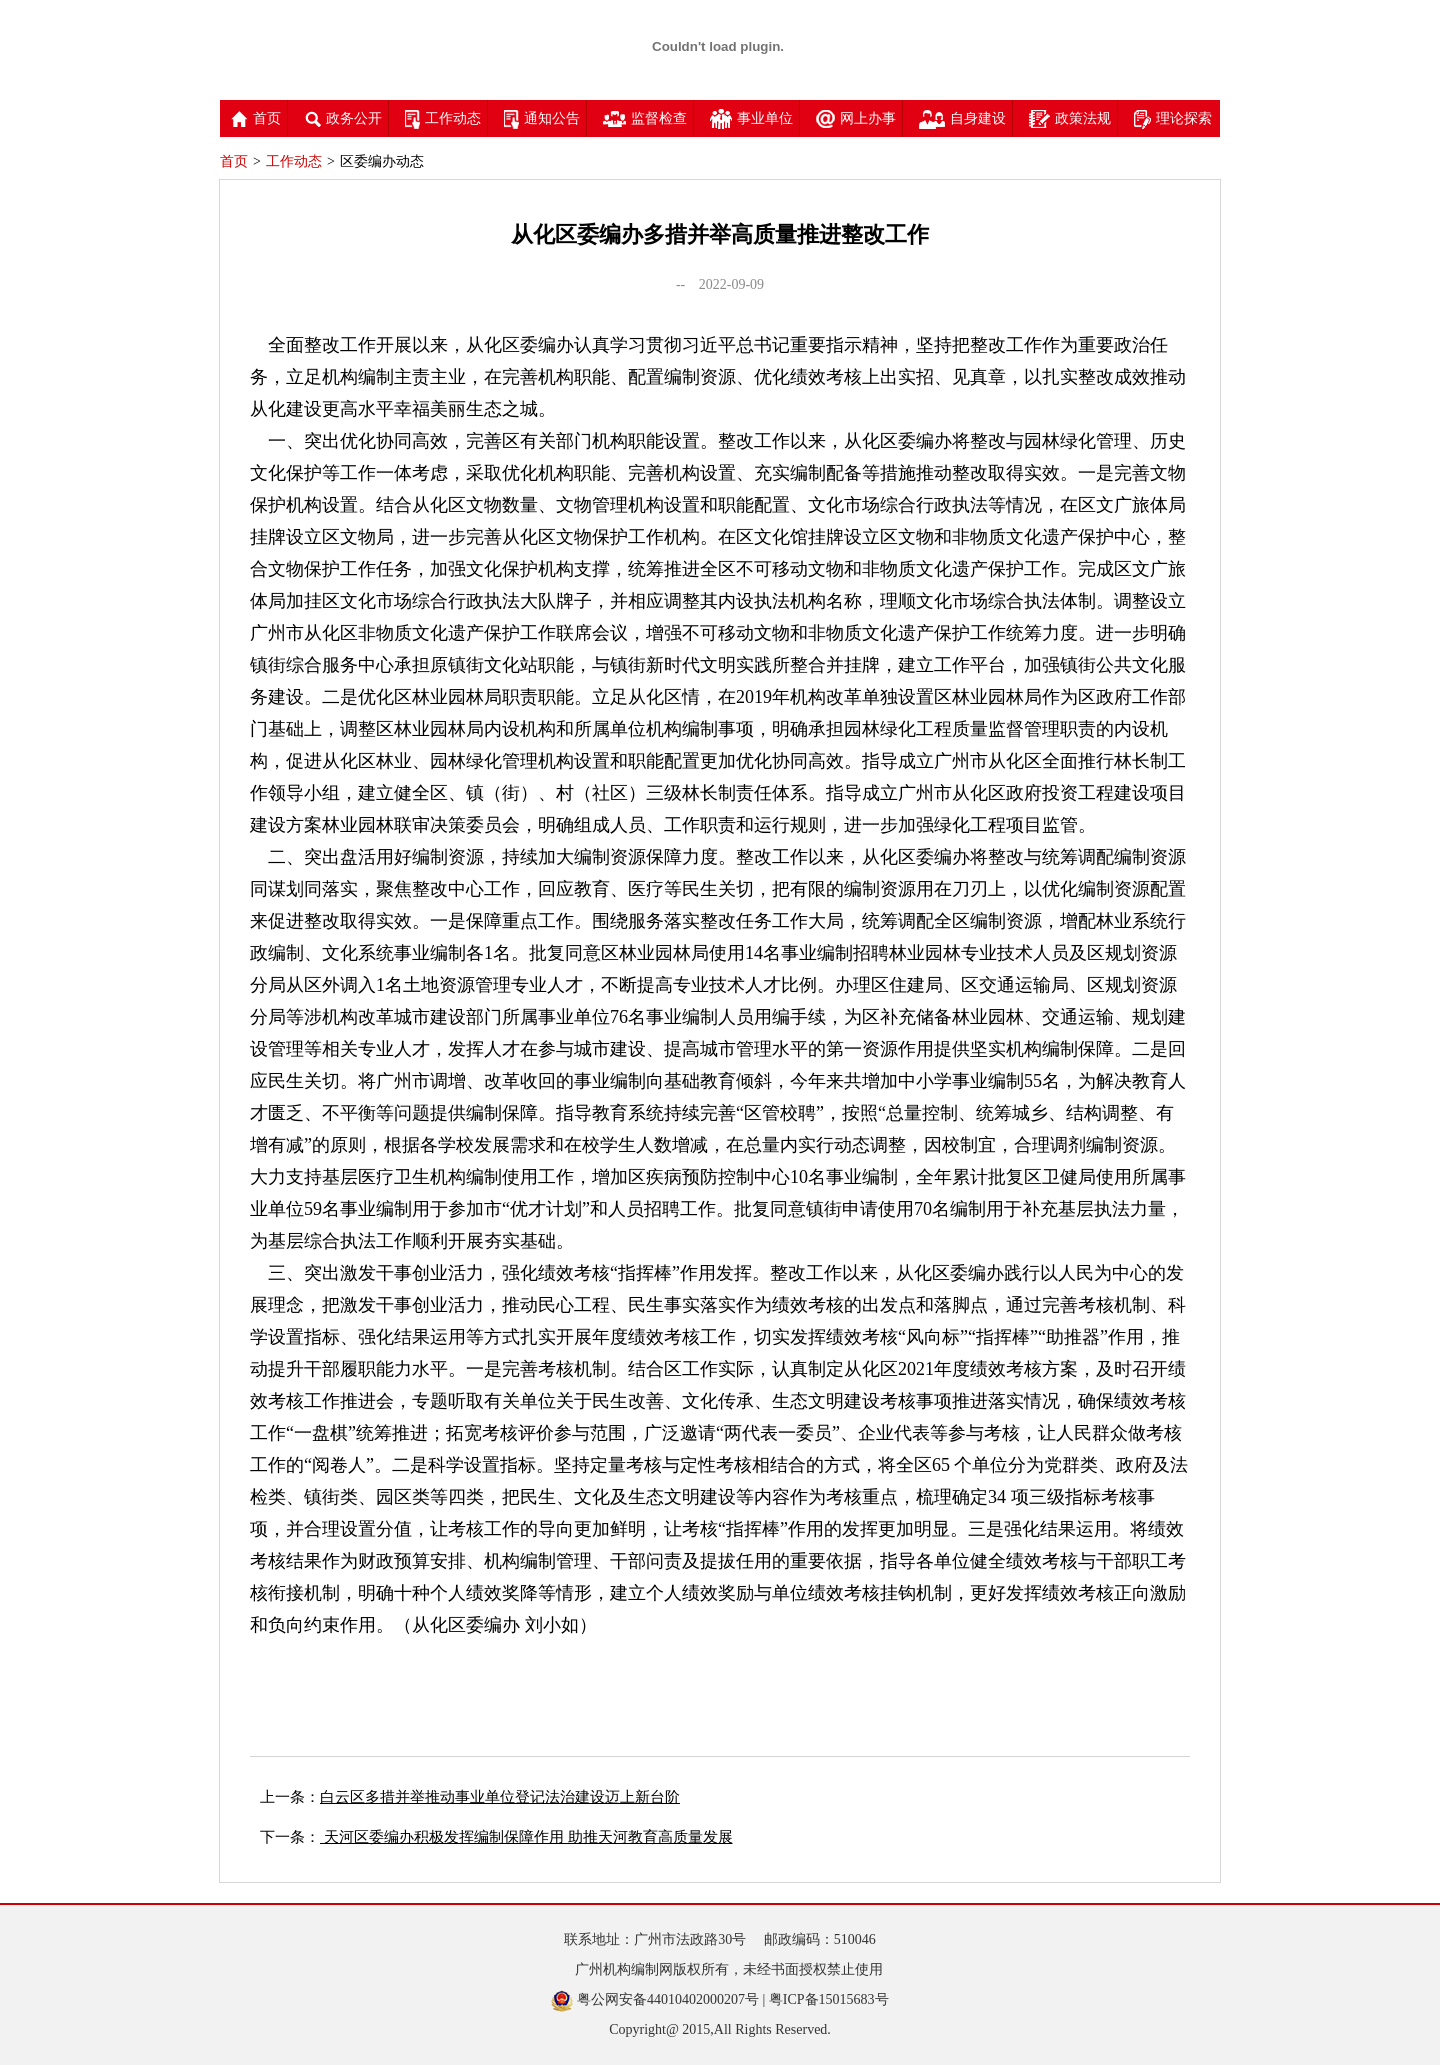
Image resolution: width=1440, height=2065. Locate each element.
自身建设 (962, 118)
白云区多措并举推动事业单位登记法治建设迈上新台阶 (500, 1797)
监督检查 (645, 118)
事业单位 (751, 118)
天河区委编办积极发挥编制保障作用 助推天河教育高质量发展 (526, 1837)
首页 (256, 118)
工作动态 (443, 118)
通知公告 (542, 118)
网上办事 (856, 118)
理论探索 (1173, 118)
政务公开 (343, 118)
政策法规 (1070, 118)
